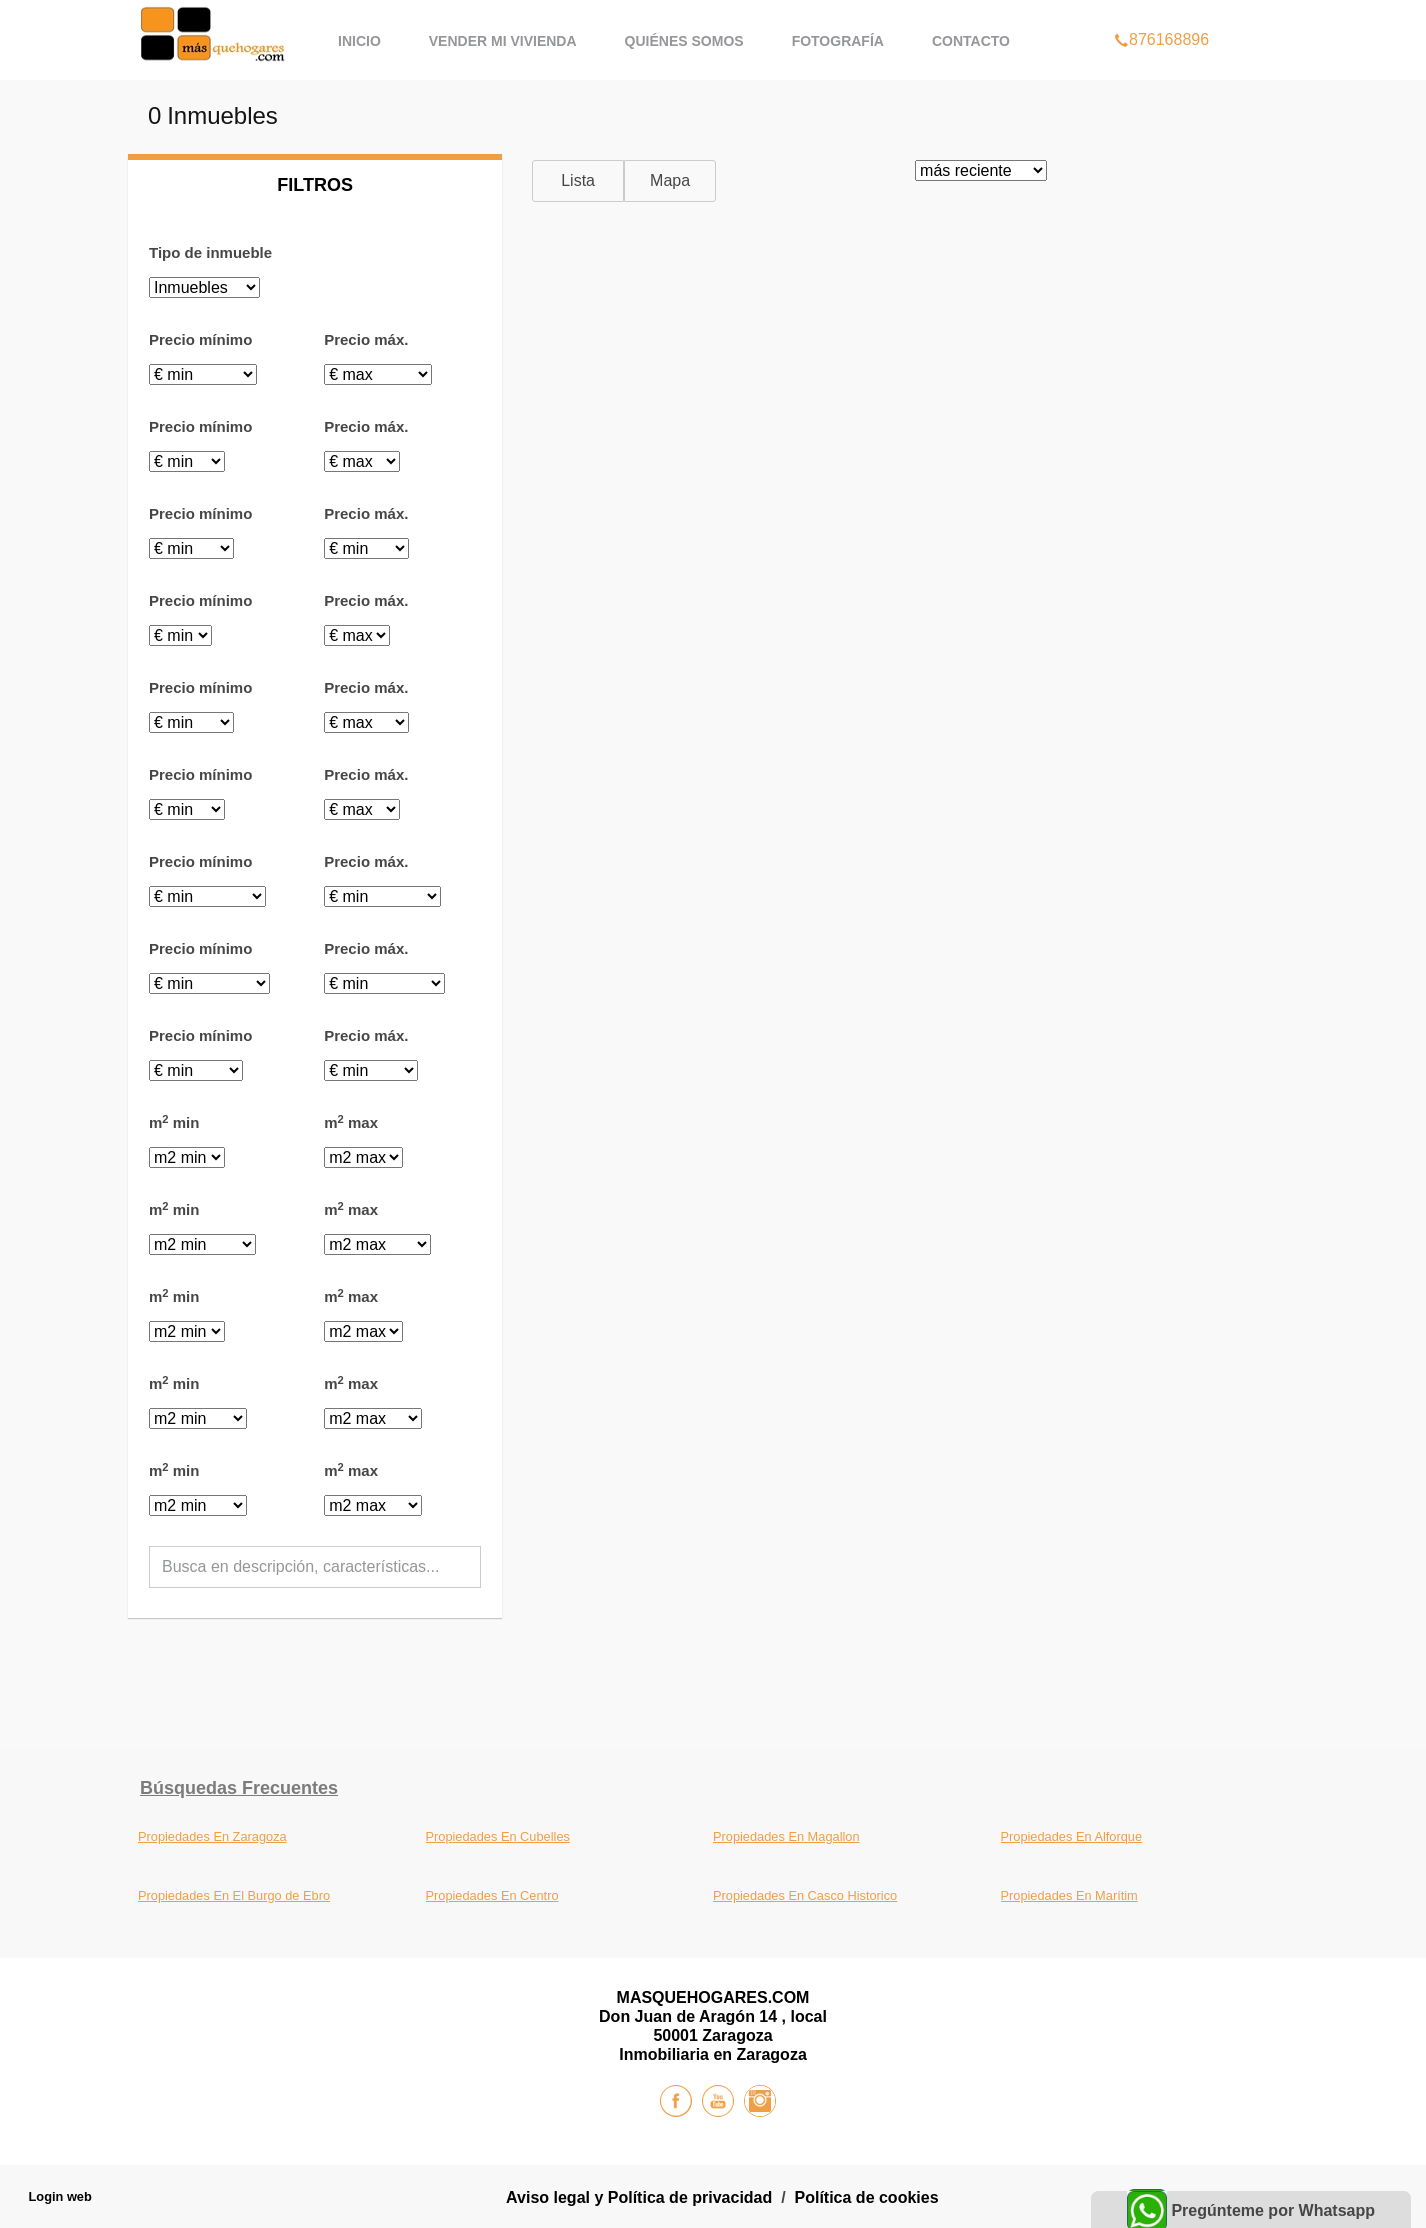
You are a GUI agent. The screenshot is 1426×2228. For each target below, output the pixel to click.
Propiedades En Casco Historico (805, 1895)
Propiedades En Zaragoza (212, 1836)
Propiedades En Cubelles (498, 1836)
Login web (60, 2196)
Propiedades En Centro (492, 1895)
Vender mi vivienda (503, 41)
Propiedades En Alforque (1072, 1836)
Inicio (359, 41)
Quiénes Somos (684, 41)
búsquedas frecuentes (239, 1788)
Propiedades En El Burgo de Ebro (234, 1895)
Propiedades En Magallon (786, 1836)
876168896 (1161, 14)
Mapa (670, 180)
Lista (578, 180)
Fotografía (838, 41)
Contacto (971, 41)
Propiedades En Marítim (1069, 1895)
